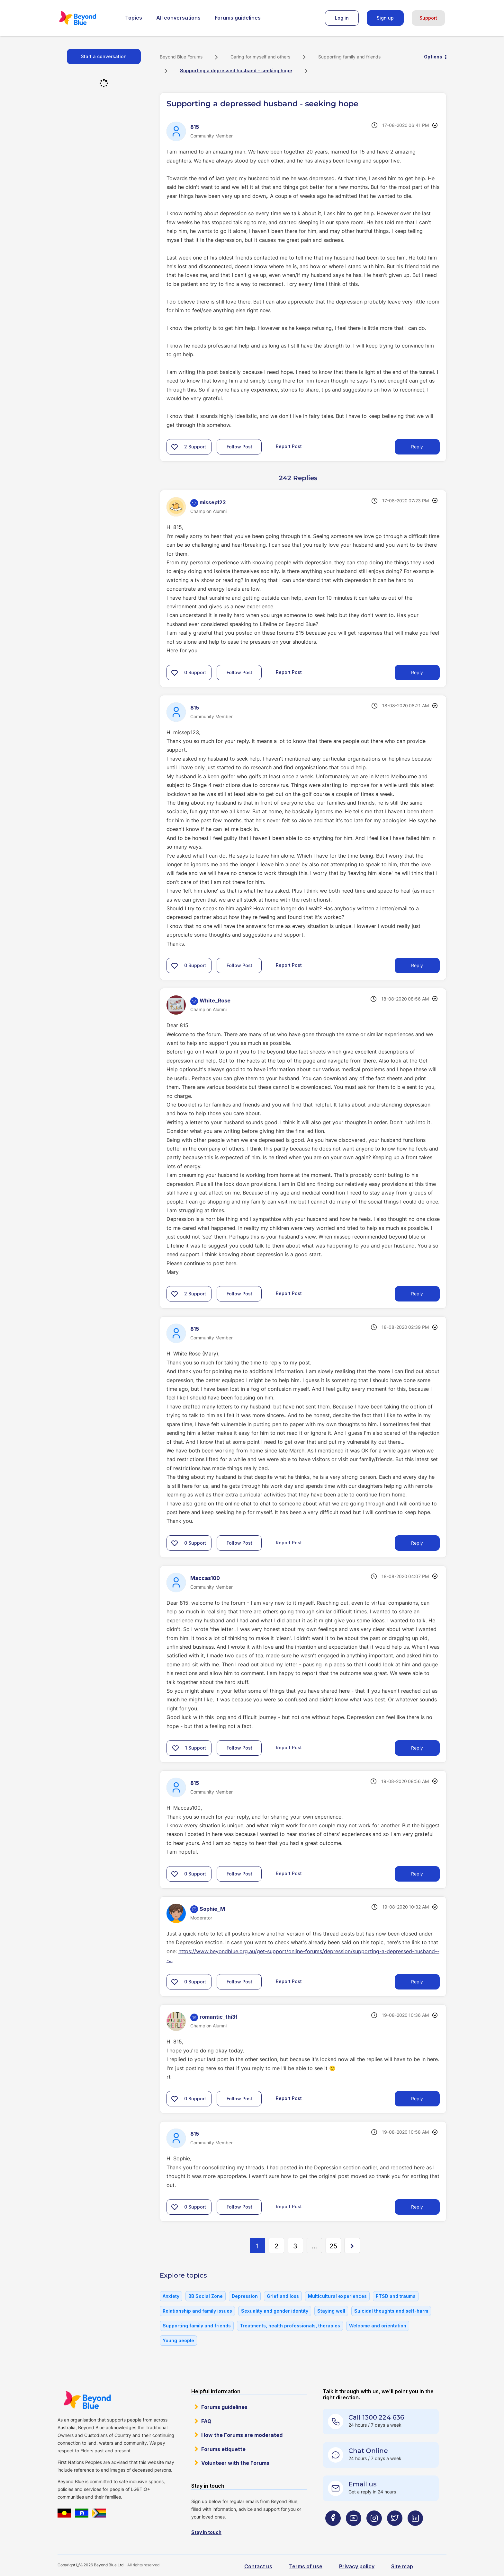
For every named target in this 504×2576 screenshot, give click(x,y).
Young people (178, 2340)
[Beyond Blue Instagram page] (374, 2530)
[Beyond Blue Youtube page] (353, 2530)
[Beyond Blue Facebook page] (333, 2530)
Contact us (258, 2566)
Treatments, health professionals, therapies (290, 2325)
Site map (402, 2566)
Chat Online (368, 2451)
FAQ (206, 2421)
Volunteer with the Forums (235, 2463)
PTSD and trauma (396, 2296)
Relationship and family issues (197, 2311)
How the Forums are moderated (242, 2435)
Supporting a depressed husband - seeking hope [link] (236, 70)
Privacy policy (356, 2566)
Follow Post (239, 446)
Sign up (385, 18)
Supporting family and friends (349, 56)
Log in (342, 18)
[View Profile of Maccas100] (205, 1578)
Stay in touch (206, 2532)
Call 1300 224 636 (376, 2417)
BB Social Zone (205, 2296)
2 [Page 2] (276, 2246)
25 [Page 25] (333, 2246)
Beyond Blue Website (87, 2400)
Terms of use (305, 2566)
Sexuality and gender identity (274, 2311)
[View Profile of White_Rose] (215, 1000)
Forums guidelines (238, 17)
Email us (362, 2484)
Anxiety (171, 2296)
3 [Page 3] (295, 2246)
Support (428, 18)
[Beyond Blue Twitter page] (394, 2530)
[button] (174, 446)
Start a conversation (104, 56)
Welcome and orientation (377, 2325)
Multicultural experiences (337, 2296)
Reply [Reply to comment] (417, 672)
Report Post (289, 446)
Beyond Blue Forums (86, 18)
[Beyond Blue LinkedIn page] (415, 2530)
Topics (133, 17)
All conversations (178, 17)
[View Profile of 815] (194, 127)
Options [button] (433, 56)
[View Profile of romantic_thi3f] (219, 2017)
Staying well (331, 2311)
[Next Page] (352, 2245)
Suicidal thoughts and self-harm (391, 2311)
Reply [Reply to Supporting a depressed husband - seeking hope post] (417, 446)
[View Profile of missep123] (213, 502)
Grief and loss (283, 2296)
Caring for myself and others (260, 56)
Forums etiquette (223, 2449)
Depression (245, 2296)
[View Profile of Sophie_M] (212, 1909)
